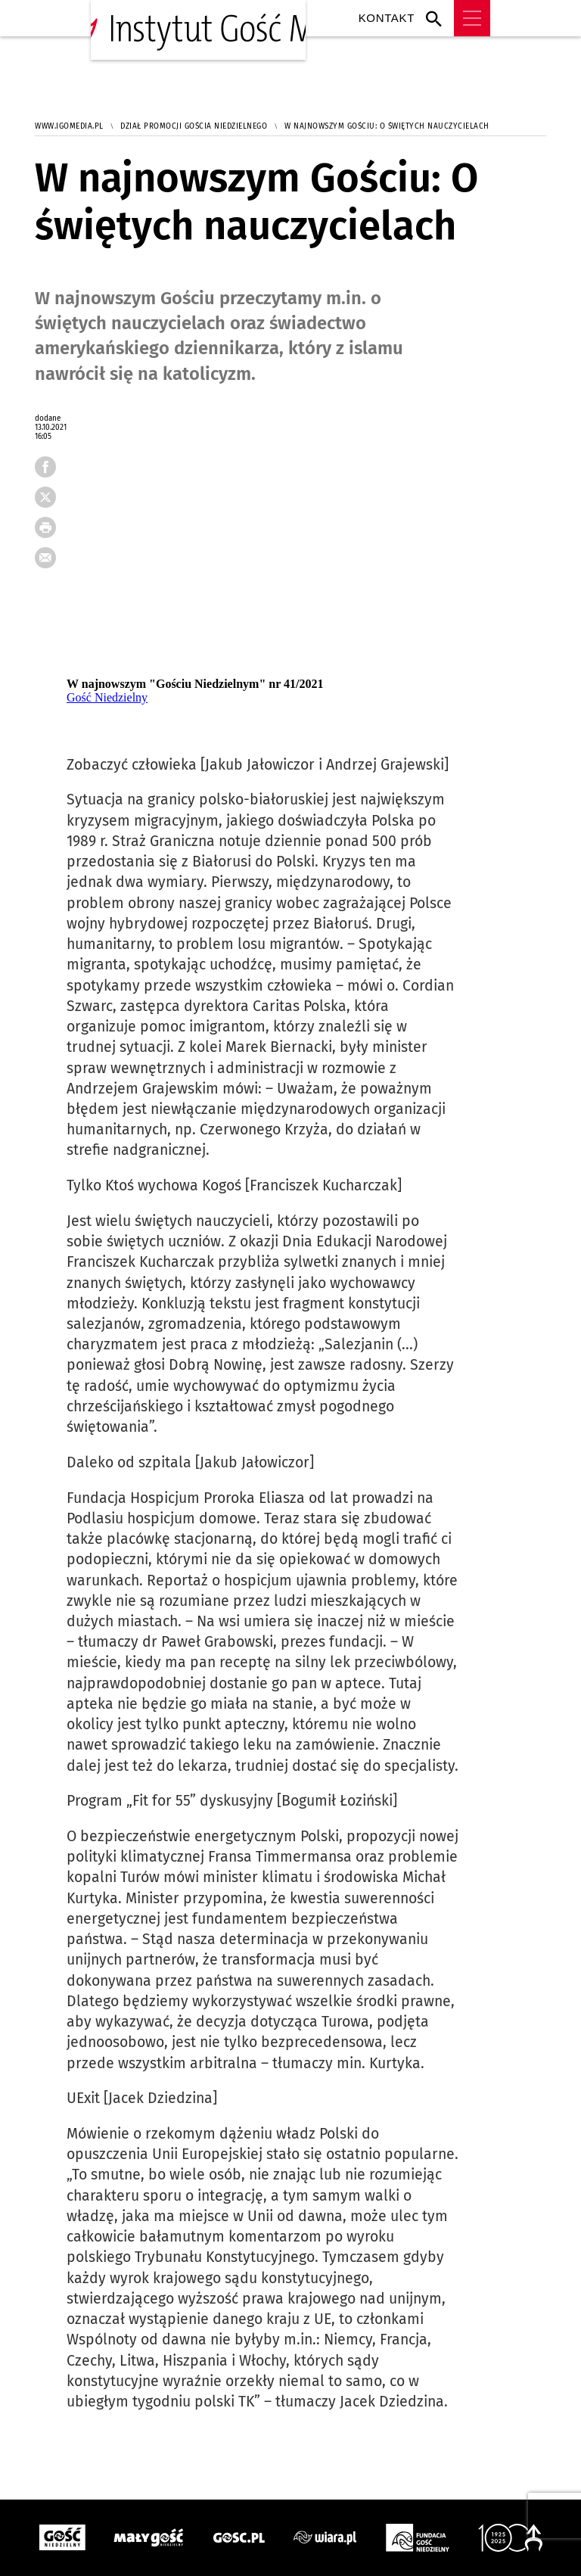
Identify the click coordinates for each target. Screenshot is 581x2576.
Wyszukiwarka (437, 18)
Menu (472, 18)
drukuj (51, 532)
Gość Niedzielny (107, 697)
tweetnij (51, 502)
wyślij (51, 562)
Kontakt (387, 17)
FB (51, 471)
